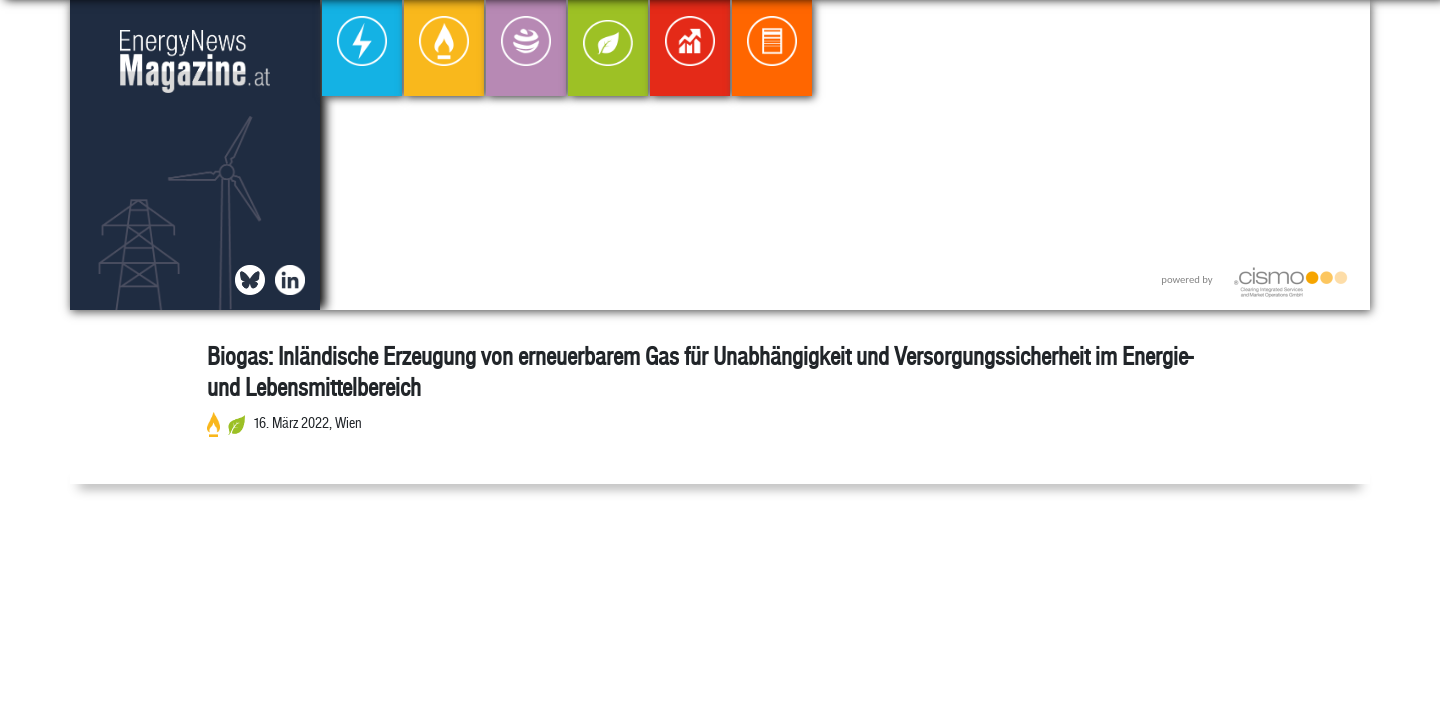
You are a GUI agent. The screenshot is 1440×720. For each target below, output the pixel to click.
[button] (1338, 31)
